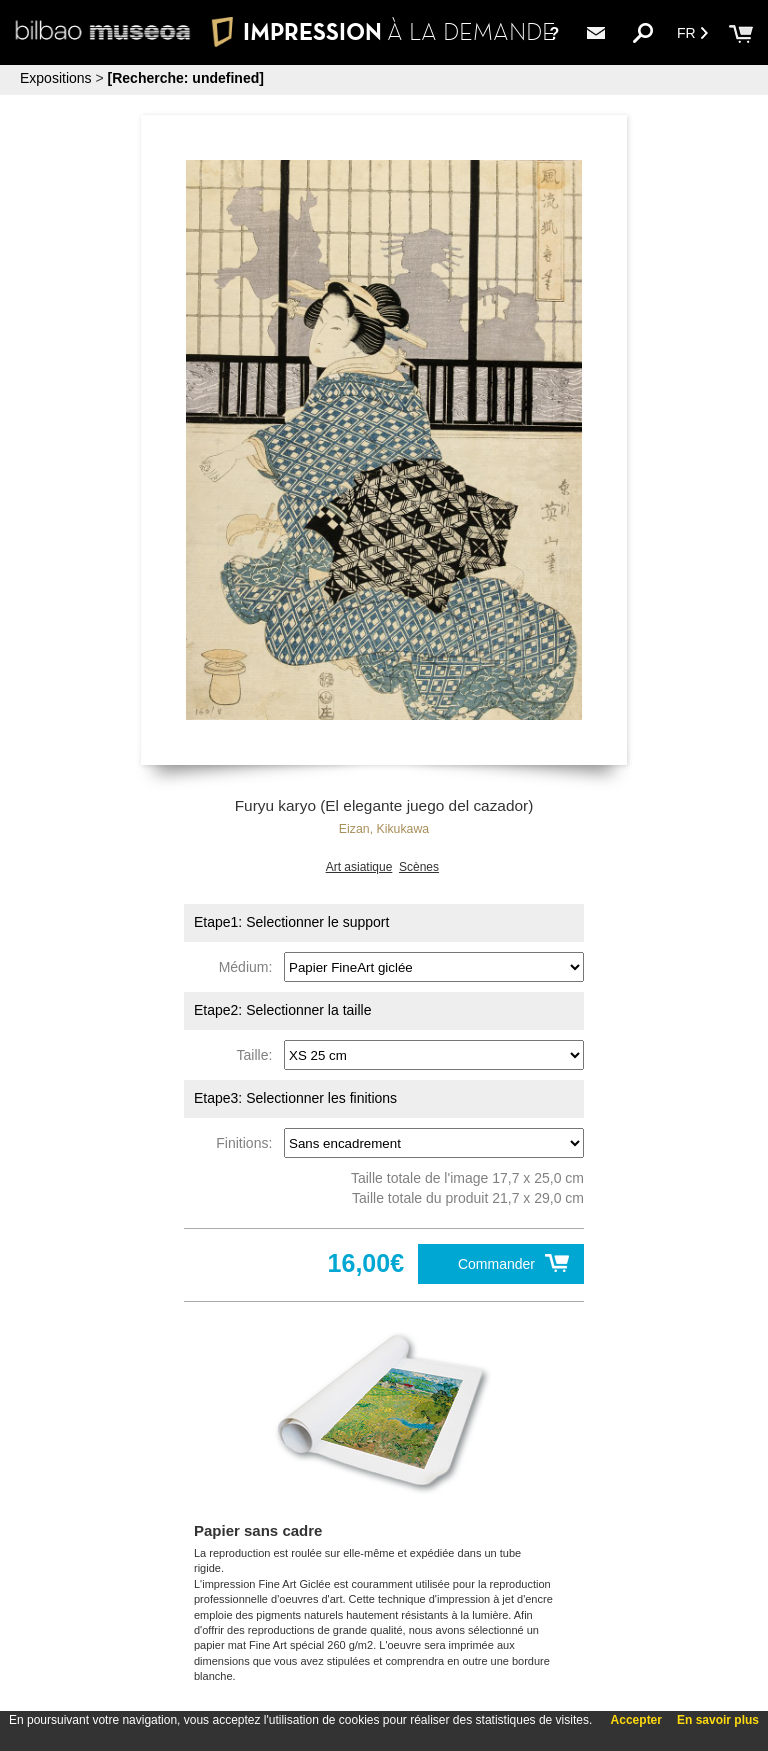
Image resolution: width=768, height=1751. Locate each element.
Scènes (419, 867)
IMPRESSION (384, 31)
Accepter (636, 1720)
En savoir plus (718, 1720)
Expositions (56, 78)
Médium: (249, 967)
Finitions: (248, 1143)
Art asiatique (359, 867)
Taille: (259, 1055)
